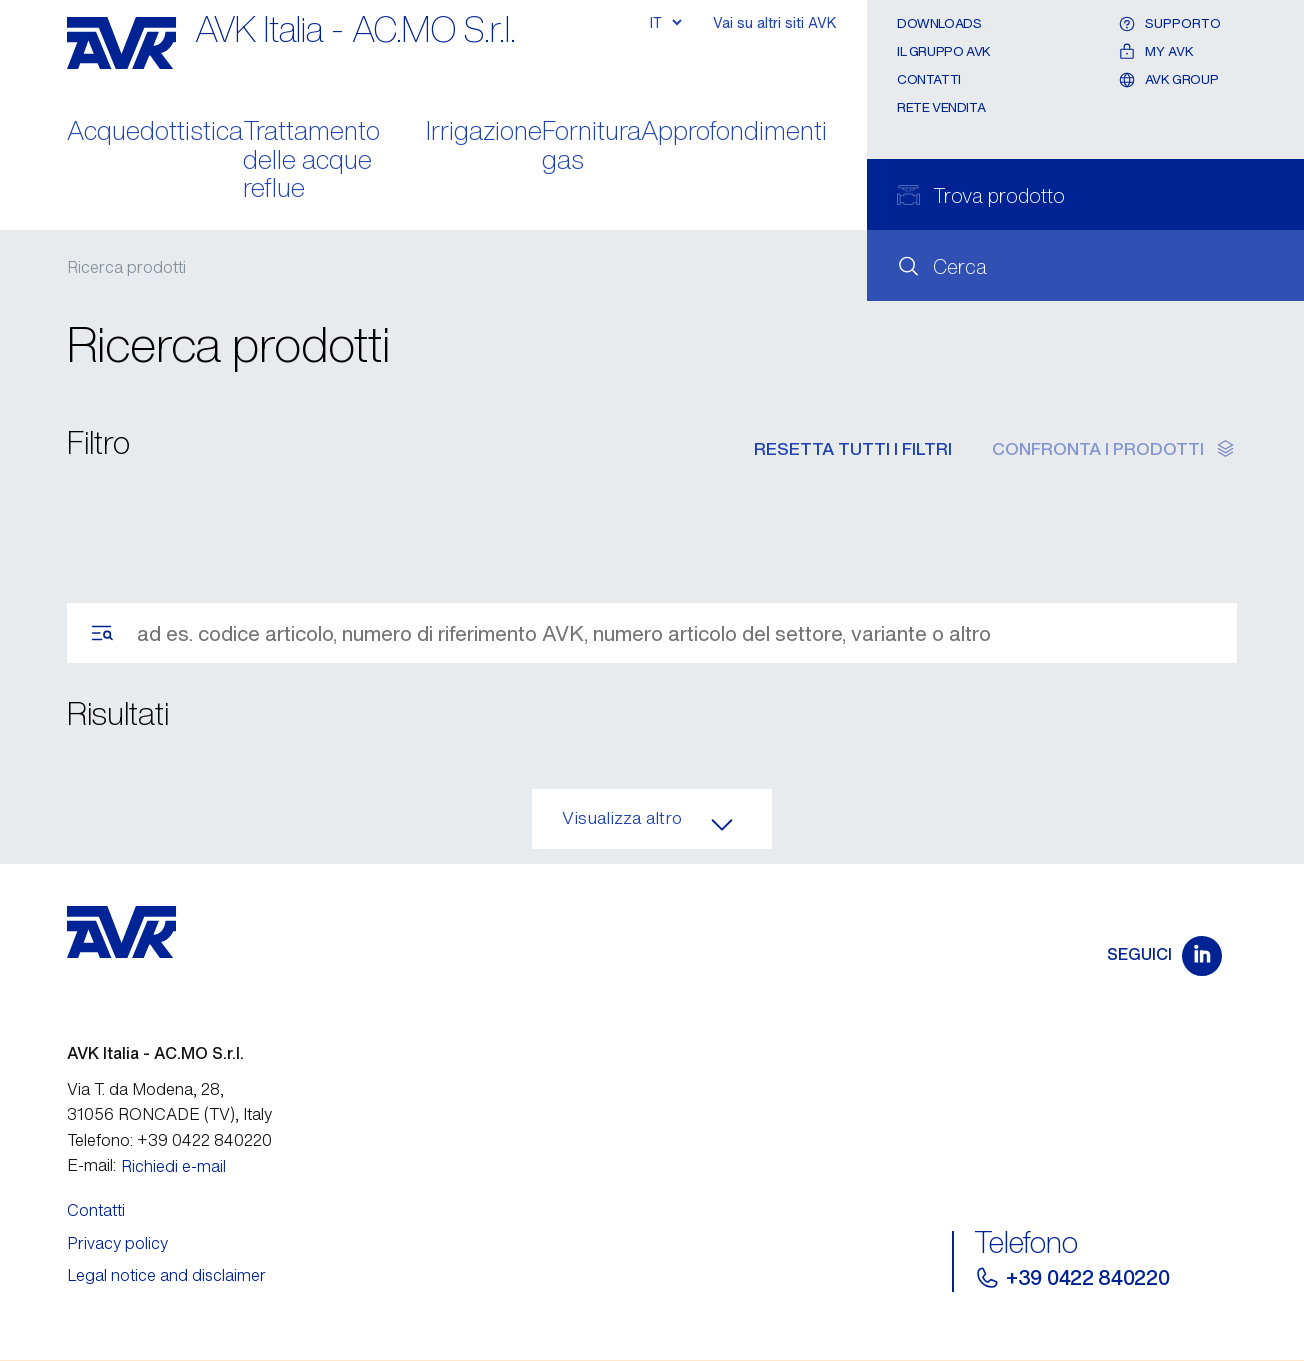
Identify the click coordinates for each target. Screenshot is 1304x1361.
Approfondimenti (734, 132)
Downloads (939, 23)
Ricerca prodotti (126, 267)
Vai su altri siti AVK (775, 22)
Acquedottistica (155, 132)
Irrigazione (484, 132)
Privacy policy (117, 1243)
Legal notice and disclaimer (166, 1275)
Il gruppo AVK (944, 51)
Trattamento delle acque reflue (311, 161)
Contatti (929, 79)
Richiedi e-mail (173, 1166)
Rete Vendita (941, 107)
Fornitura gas (591, 147)
